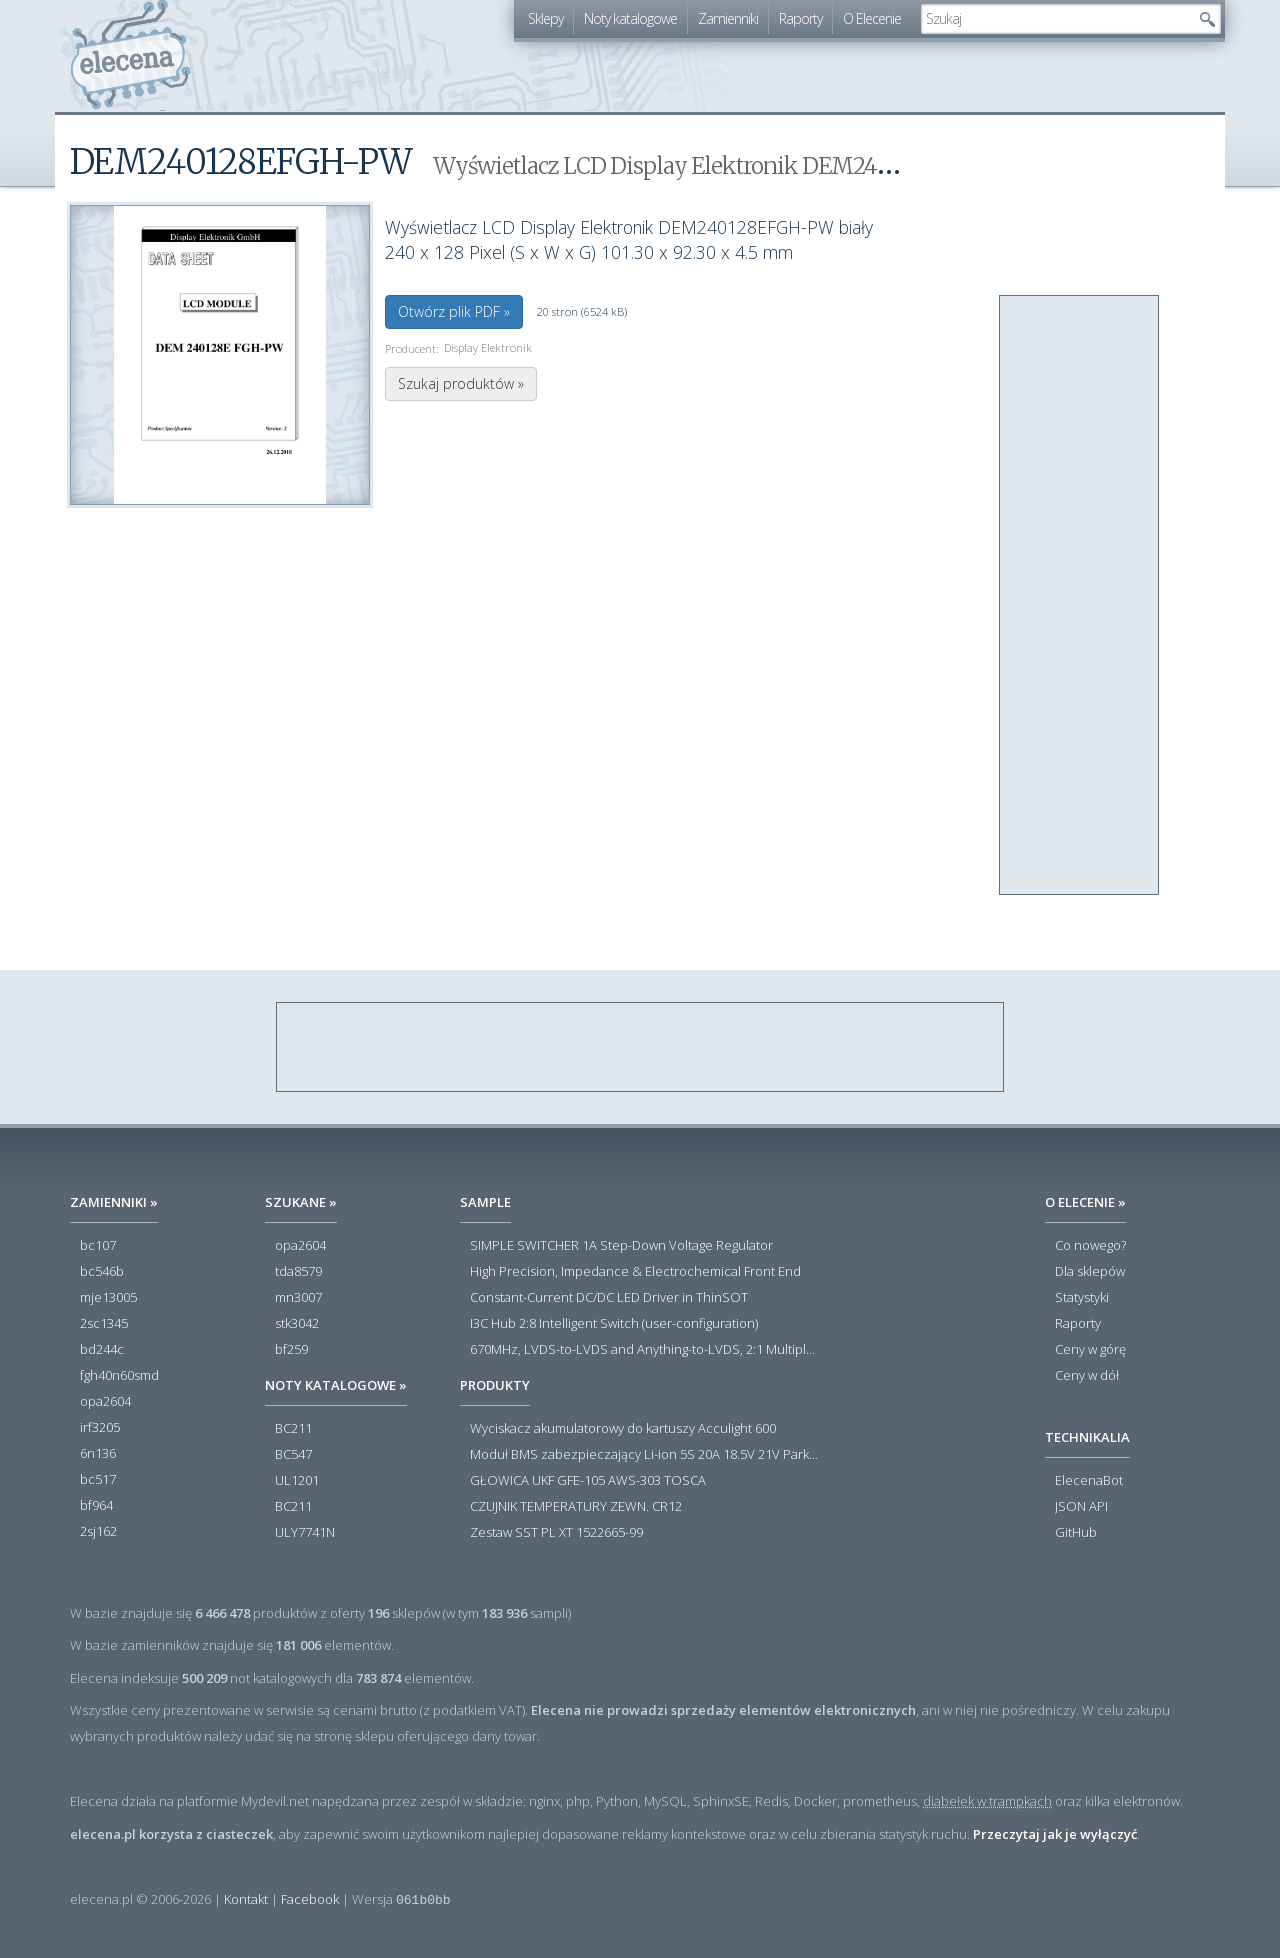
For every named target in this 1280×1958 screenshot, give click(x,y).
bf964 (96, 1506)
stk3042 (297, 1324)
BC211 (293, 1429)
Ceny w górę (1090, 1350)
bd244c (102, 1350)
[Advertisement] (1080, 596)
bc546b (102, 1272)
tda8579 (298, 1272)
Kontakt (246, 1899)
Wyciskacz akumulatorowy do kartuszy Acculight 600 (623, 1429)
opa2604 (105, 1402)
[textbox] (1056, 19)
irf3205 (100, 1428)
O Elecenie (872, 18)
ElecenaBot (1089, 1481)
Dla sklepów (1090, 1272)
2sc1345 (104, 1324)
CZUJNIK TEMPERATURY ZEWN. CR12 (576, 1507)
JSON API (1081, 1507)
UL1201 (297, 1481)
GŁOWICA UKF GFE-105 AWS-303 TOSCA (588, 1481)
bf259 (291, 1350)
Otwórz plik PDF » (454, 311)
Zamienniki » (114, 1202)
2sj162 (98, 1532)
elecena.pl (130, 55)
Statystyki (1082, 1298)
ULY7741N (305, 1533)
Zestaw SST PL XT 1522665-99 (556, 1533)
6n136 (98, 1454)
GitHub (1076, 1533)
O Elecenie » (1085, 1202)
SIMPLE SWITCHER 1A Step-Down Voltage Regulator (621, 1246)
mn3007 (298, 1298)
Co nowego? (1090, 1246)
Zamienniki (728, 18)
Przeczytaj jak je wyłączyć (1055, 1834)
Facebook (310, 1899)
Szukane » (301, 1202)
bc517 (98, 1480)
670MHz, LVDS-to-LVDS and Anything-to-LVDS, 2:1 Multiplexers (645, 1350)
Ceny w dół (1087, 1376)
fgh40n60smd (119, 1376)
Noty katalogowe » (336, 1385)
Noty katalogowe (630, 18)
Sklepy (545, 18)
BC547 (293, 1455)
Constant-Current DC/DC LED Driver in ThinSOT (609, 1298)
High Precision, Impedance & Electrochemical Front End (635, 1272)
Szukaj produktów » (461, 383)
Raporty (800, 18)
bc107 (98, 1246)
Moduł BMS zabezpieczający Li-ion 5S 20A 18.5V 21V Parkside (645, 1455)
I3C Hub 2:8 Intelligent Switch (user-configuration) (614, 1324)
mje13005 (108, 1298)
